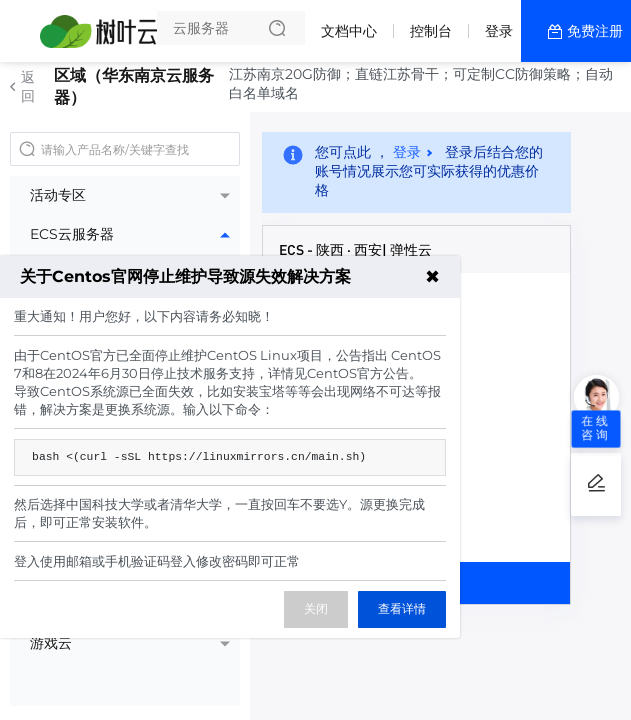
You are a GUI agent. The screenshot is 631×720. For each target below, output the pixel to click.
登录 (499, 31)
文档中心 (349, 31)
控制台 (431, 31)
